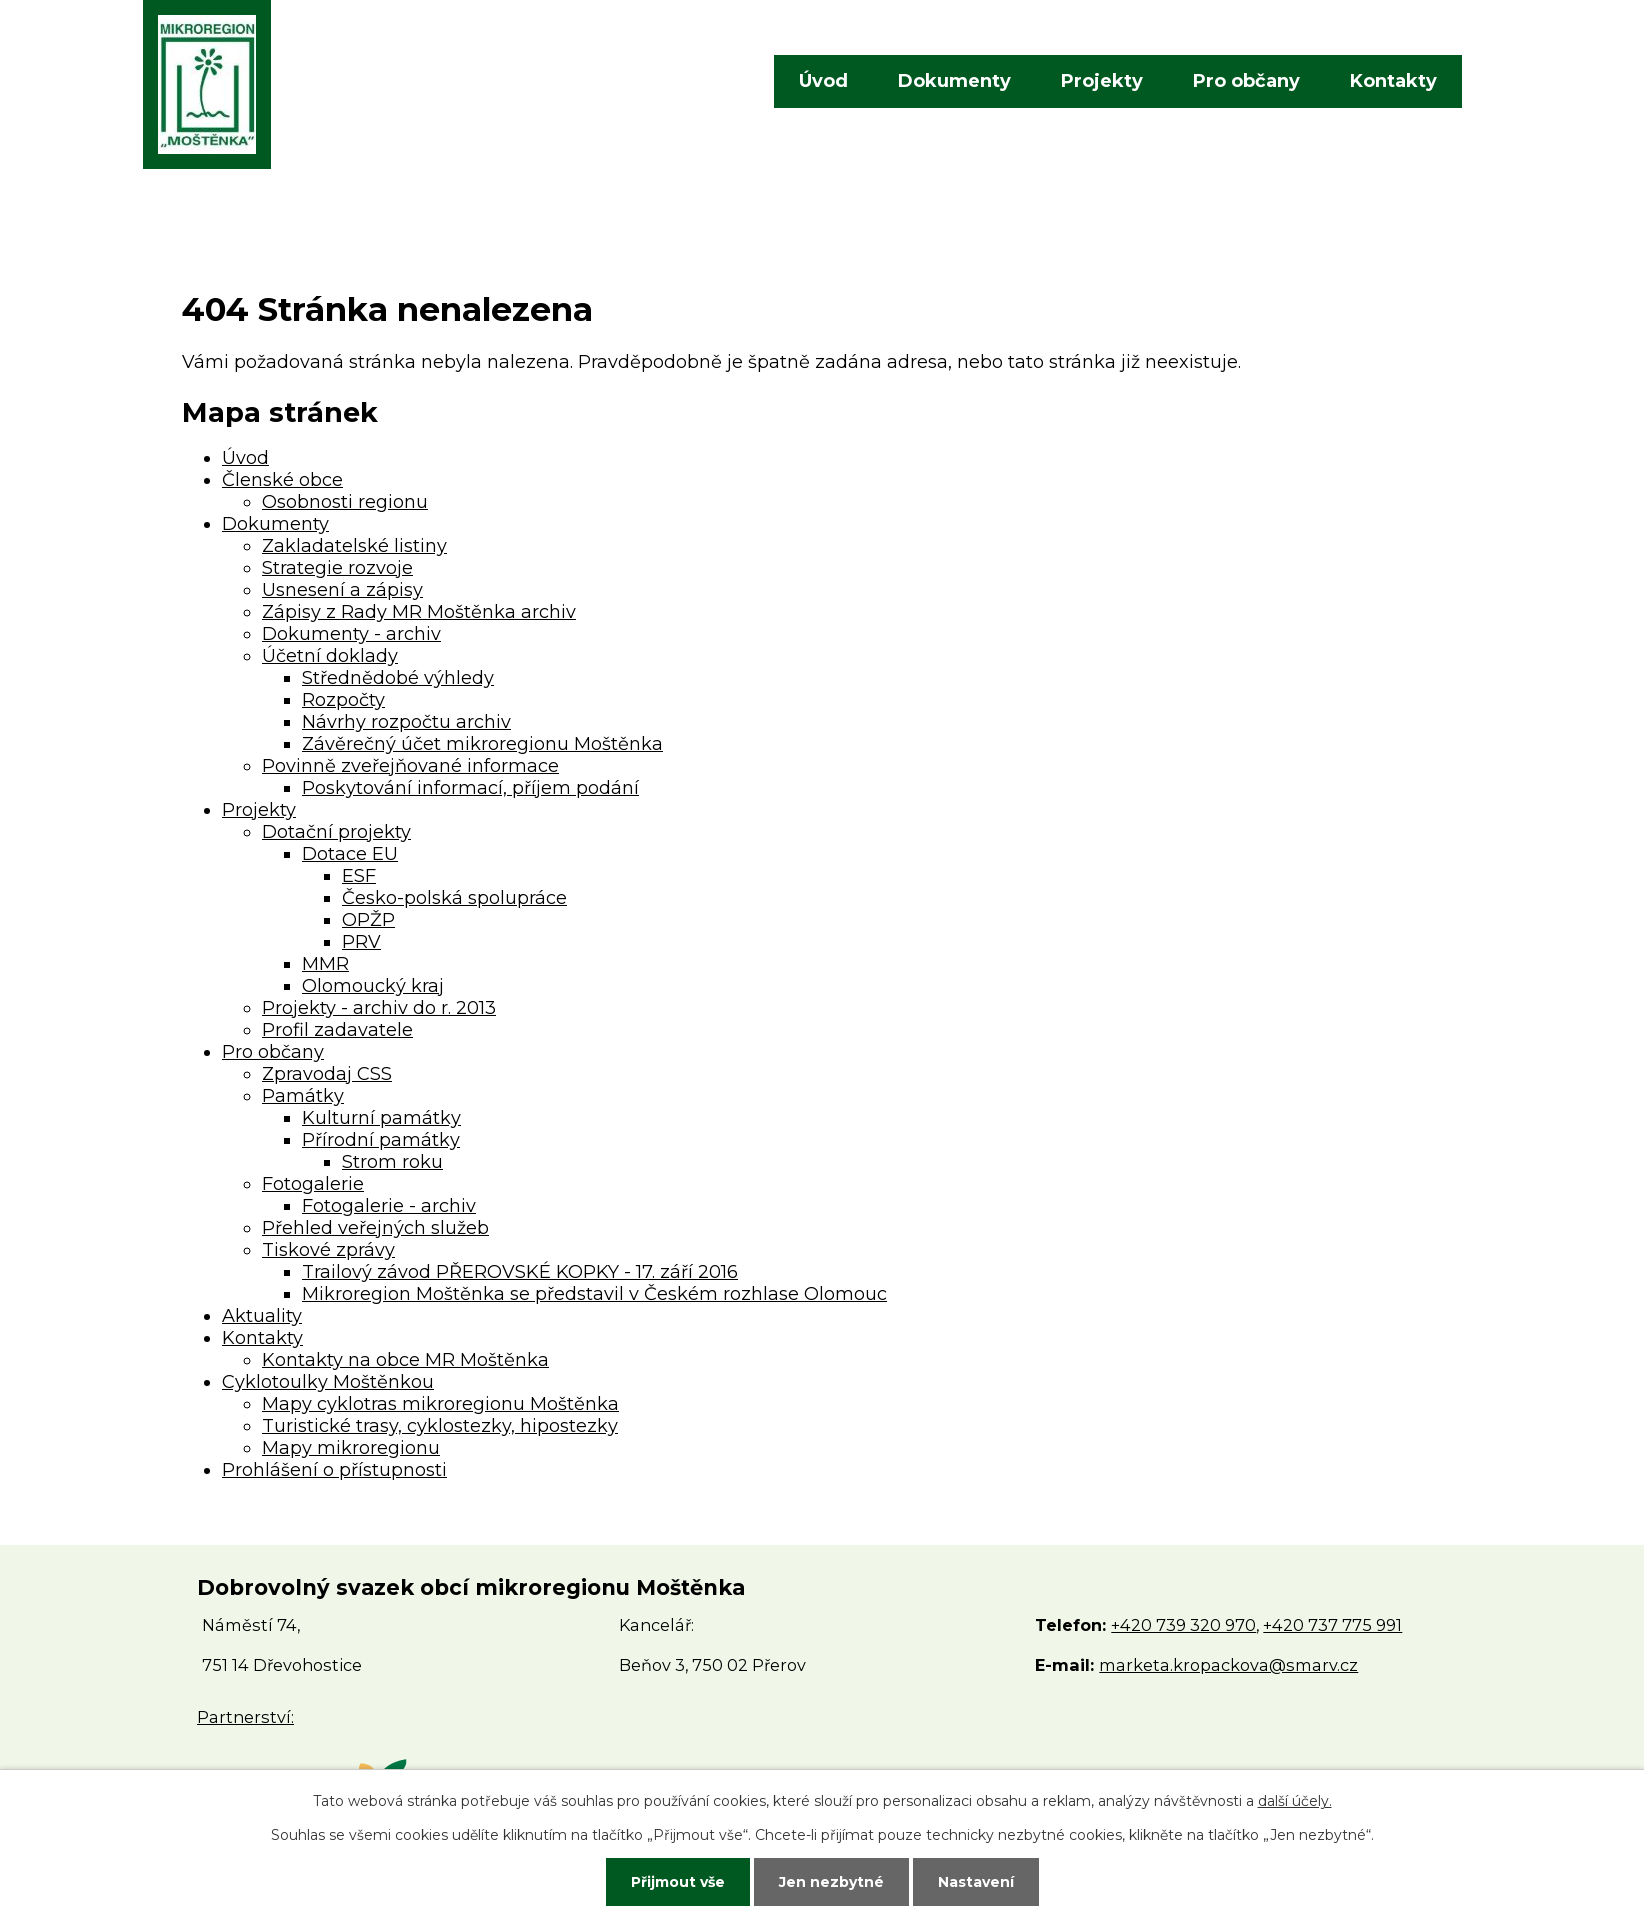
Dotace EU (350, 854)
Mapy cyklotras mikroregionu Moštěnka (440, 1404)
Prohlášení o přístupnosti (334, 1470)
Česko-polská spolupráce (454, 898)
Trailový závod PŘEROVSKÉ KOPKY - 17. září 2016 (520, 1272)
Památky (303, 1096)
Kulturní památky (381, 1118)
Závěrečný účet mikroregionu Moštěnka (482, 744)
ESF (359, 876)
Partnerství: (245, 1717)
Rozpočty (343, 700)
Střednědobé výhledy (398, 678)
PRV (361, 942)
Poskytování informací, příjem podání (470, 788)
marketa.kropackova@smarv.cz (1228, 1665)
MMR (325, 964)
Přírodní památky (381, 1140)
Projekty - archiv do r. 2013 (379, 1008)
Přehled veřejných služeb (375, 1228)
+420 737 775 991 (1332, 1625)
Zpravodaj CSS (327, 1074)
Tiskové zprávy (328, 1250)
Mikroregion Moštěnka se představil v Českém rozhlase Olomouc (594, 1294)
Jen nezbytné (831, 1882)
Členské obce (282, 480)
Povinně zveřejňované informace (410, 766)
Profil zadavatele (337, 1030)
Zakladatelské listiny (354, 546)
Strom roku (392, 1162)
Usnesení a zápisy (342, 590)
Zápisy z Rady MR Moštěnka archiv (419, 612)
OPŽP (368, 920)
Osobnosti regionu (345, 502)
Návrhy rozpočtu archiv (406, 722)
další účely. (1295, 1801)
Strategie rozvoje (337, 568)
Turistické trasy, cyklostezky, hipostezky (440, 1426)
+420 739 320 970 (1183, 1625)
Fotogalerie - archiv (389, 1206)
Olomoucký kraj (373, 986)
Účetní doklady (330, 656)
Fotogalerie (313, 1184)
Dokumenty (954, 81)
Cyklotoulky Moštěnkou (328, 1382)
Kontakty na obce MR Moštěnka (405, 1360)
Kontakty (1393, 81)
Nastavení (976, 1882)
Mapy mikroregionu (351, 1448)
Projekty (1102, 81)
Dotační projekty (336, 832)
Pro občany (1246, 81)
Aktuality (262, 1316)
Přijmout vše (678, 1882)
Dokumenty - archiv (351, 634)
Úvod (823, 81)
